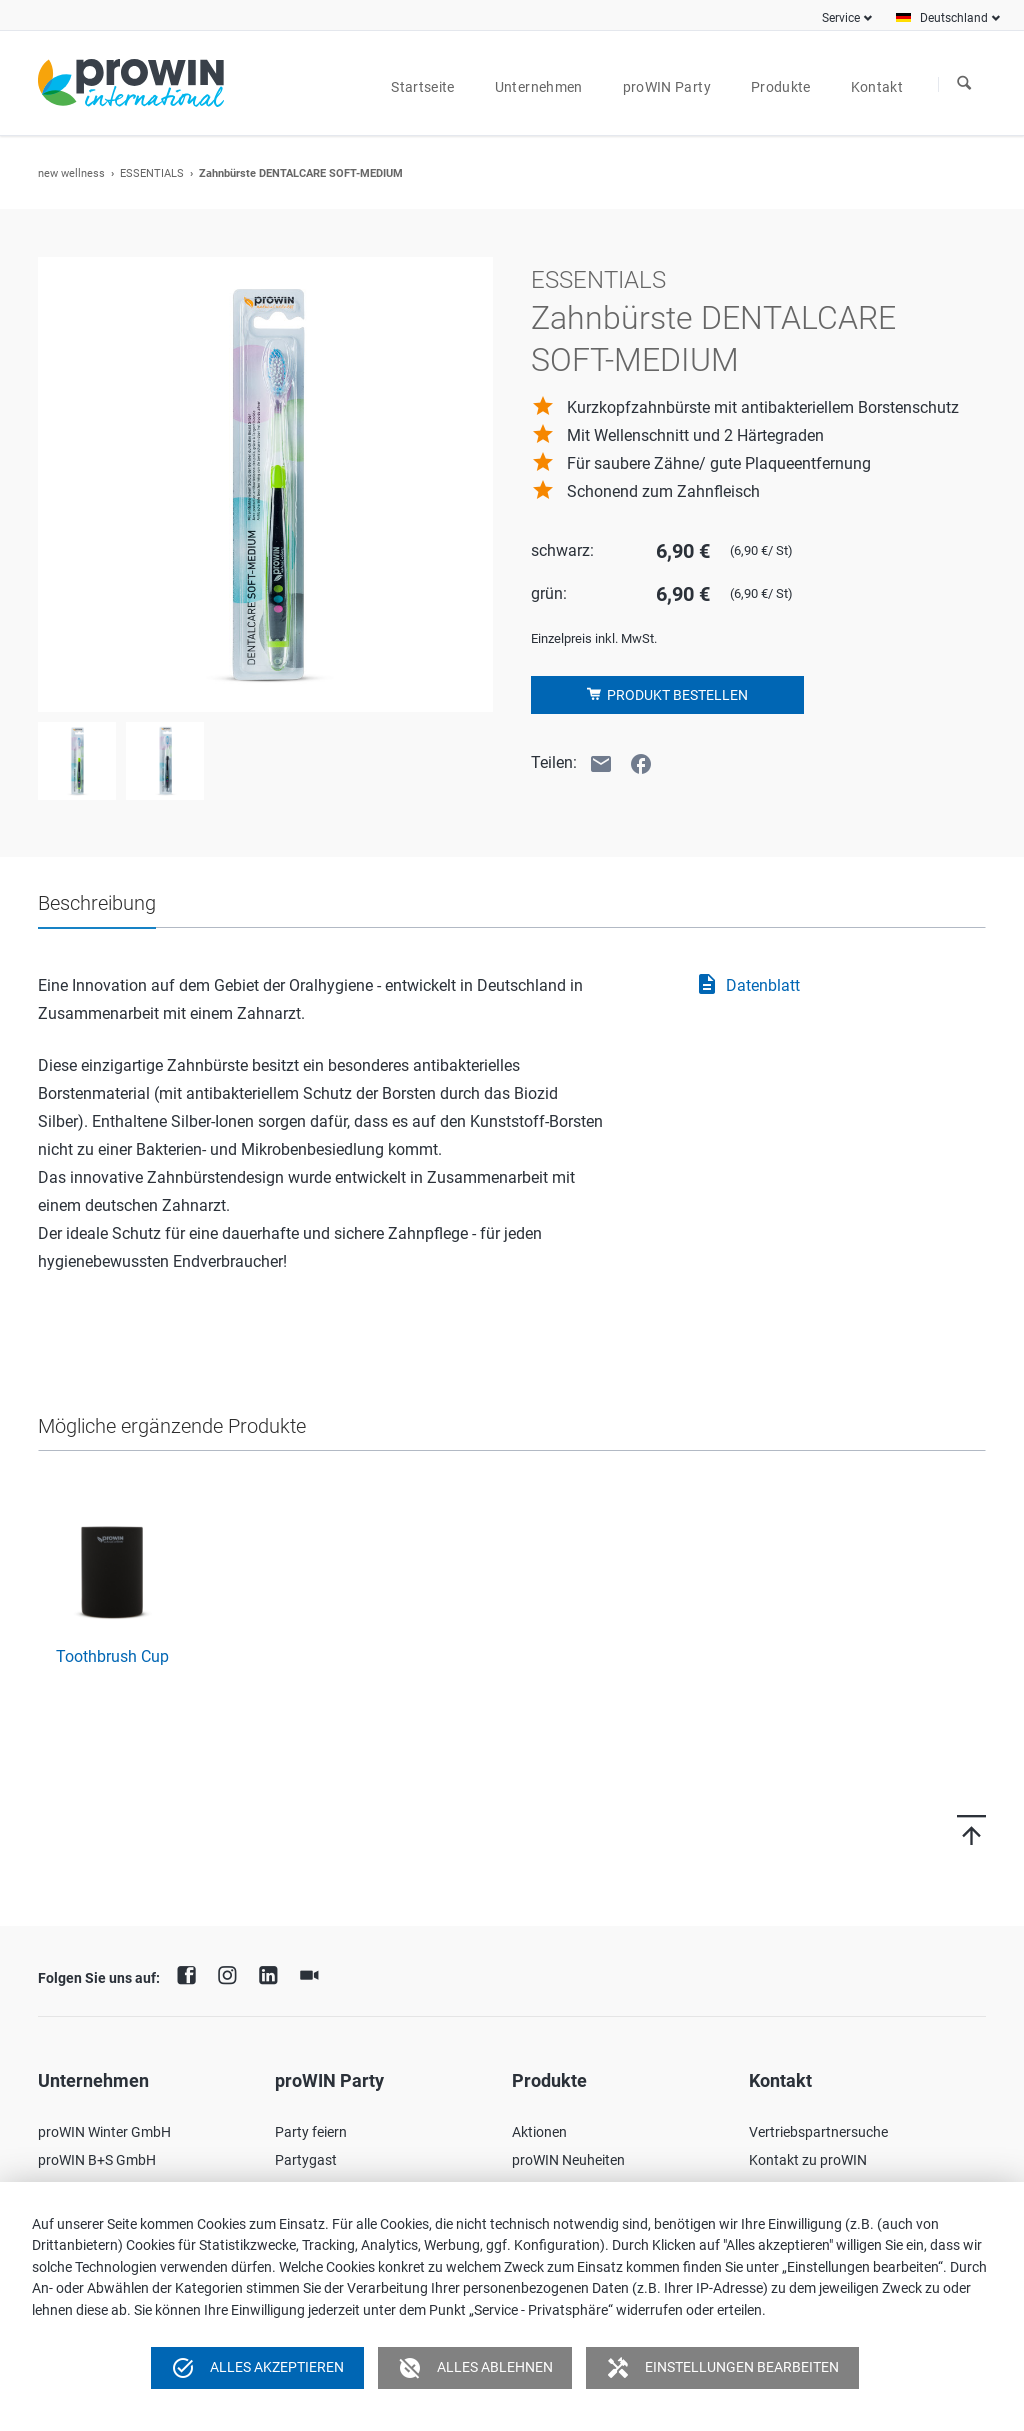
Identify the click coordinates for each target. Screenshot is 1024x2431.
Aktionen (539, 2132)
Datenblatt (747, 986)
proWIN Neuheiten (568, 2160)
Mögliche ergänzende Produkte (172, 1426)
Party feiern (311, 2132)
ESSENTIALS (152, 173)
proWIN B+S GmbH (97, 2160)
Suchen (964, 84)
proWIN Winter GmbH (104, 2132)
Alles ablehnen (475, 2368)
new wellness (71, 173)
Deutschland (954, 18)
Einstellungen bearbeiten (722, 2368)
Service (841, 18)
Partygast (306, 2160)
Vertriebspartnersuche (818, 2132)
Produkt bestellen (676, 695)
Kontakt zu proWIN (808, 2160)
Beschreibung (97, 903)
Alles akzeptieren (257, 2368)
